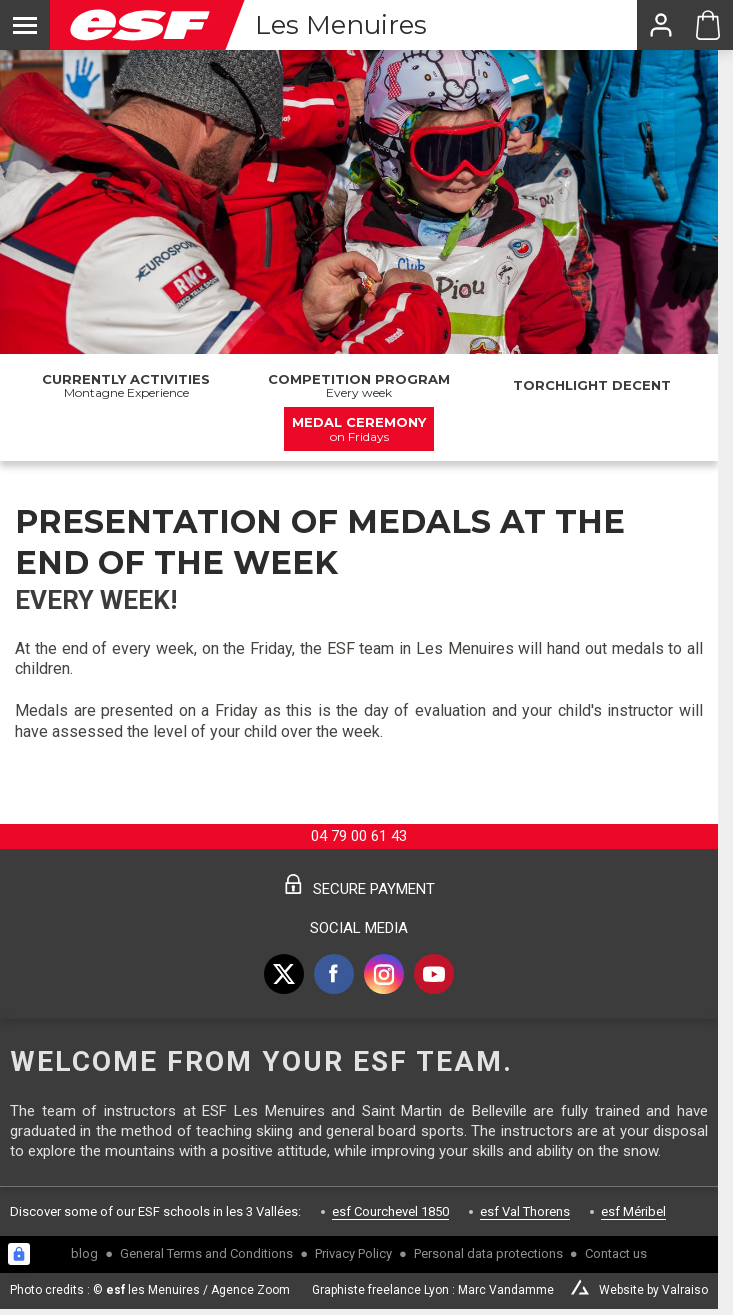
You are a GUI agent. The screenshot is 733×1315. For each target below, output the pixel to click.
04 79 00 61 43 (359, 836)
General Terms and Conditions (206, 1253)
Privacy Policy (353, 1253)
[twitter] (284, 974)
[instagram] (384, 974)
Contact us (616, 1253)
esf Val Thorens (525, 1211)
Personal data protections (488, 1253)
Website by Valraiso (653, 1290)
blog (84, 1253)
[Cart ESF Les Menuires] (708, 25)
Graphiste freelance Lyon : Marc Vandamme (433, 1290)
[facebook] (334, 974)
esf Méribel (633, 1211)
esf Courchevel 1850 (390, 1211)
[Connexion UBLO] (19, 1254)
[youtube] (434, 974)
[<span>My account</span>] (660, 25)
